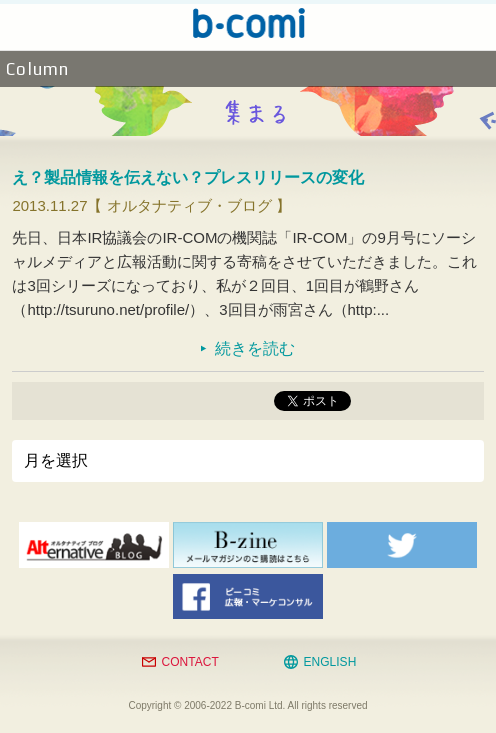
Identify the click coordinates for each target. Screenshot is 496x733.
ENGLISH (330, 662)
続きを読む (255, 348)
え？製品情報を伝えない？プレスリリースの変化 (188, 177)
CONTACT (190, 662)
